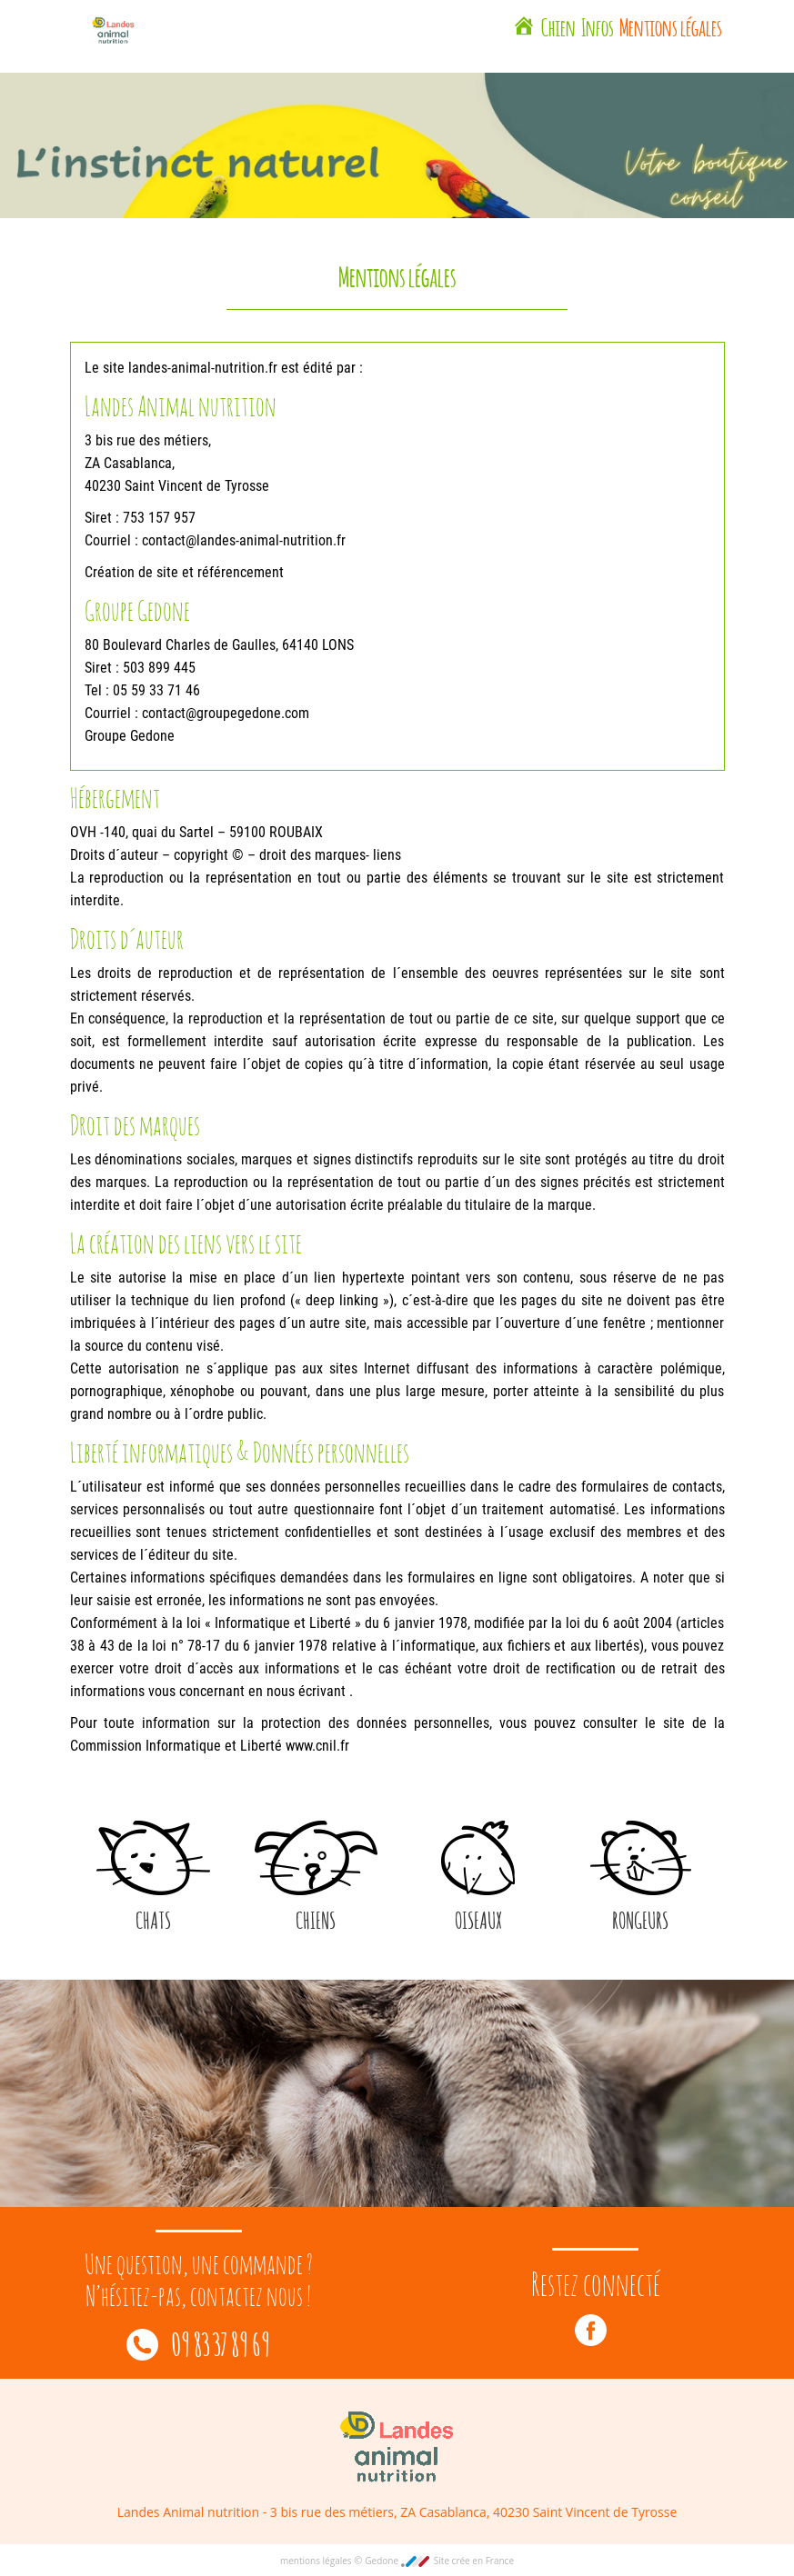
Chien (558, 25)
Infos (597, 25)
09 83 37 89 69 (198, 2342)
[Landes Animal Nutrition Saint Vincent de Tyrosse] (523, 28)
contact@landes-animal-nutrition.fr (244, 540)
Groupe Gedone (130, 735)
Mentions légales (670, 25)
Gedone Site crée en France (439, 2560)
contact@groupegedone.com (225, 713)
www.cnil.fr (317, 1745)
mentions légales (317, 2560)
